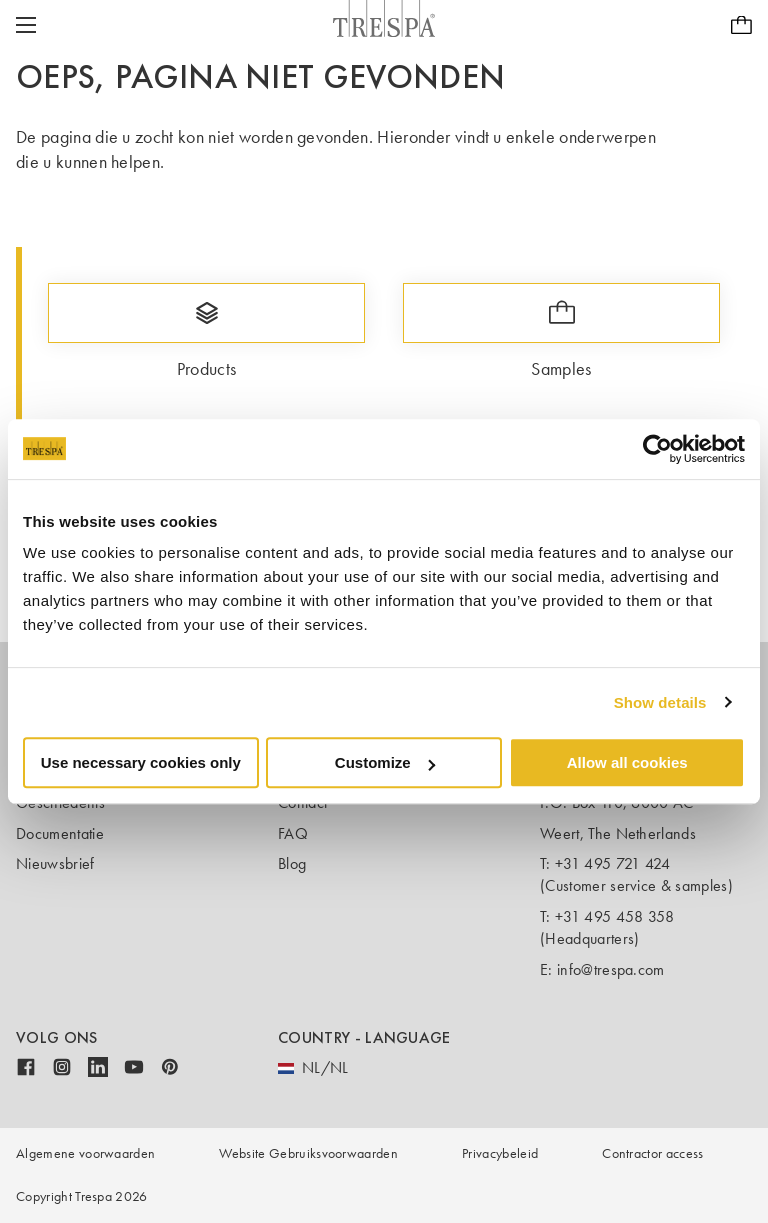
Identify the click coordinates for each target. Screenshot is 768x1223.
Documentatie (60, 833)
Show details (660, 702)
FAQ (293, 833)
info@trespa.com (611, 969)
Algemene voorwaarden (85, 1153)
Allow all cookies (627, 762)
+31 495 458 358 (615, 916)
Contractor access (652, 1153)
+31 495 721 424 (613, 863)
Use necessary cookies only (141, 762)
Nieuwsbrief (55, 863)
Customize (385, 762)
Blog (292, 863)
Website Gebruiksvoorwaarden (308, 1153)
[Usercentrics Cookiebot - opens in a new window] (657, 449)
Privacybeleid (500, 1153)
